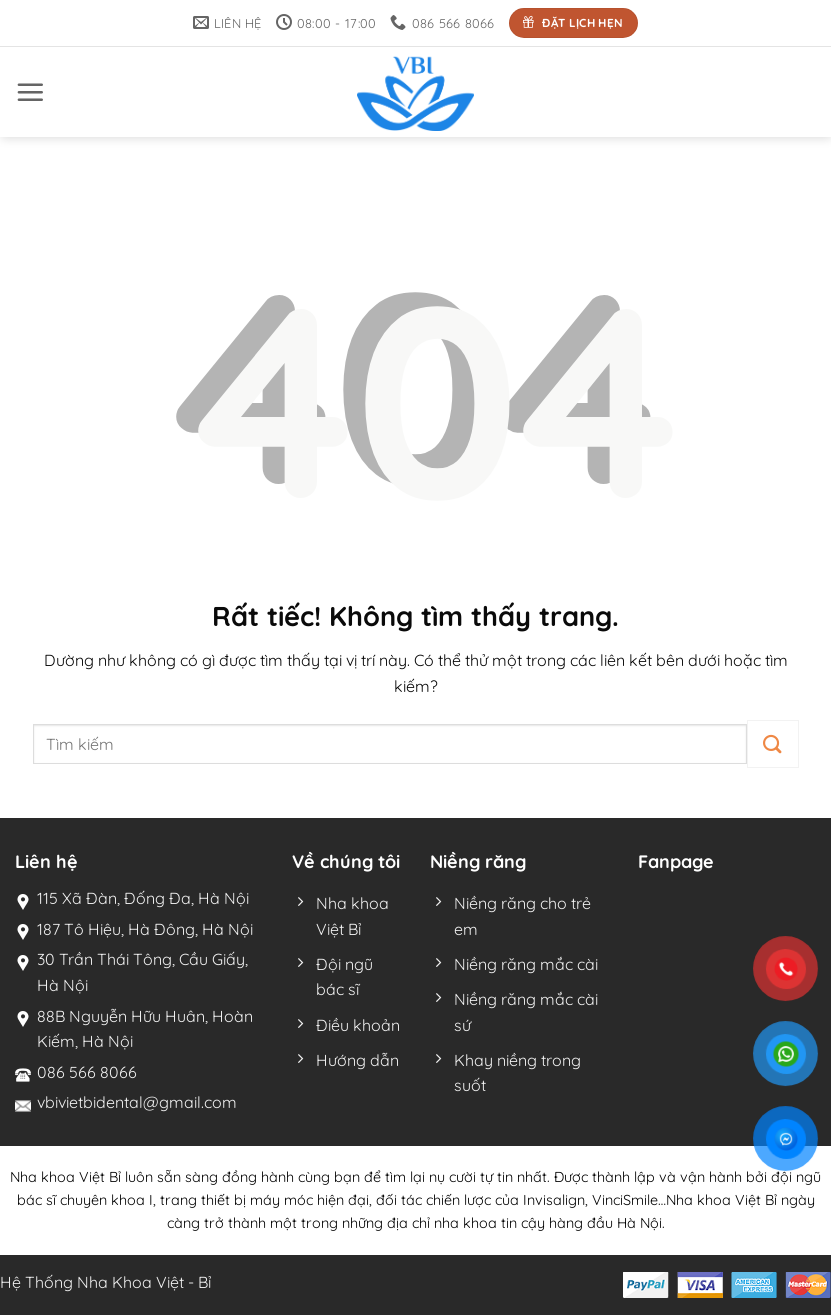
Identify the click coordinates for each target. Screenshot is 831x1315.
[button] (30, 92)
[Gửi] (772, 744)
